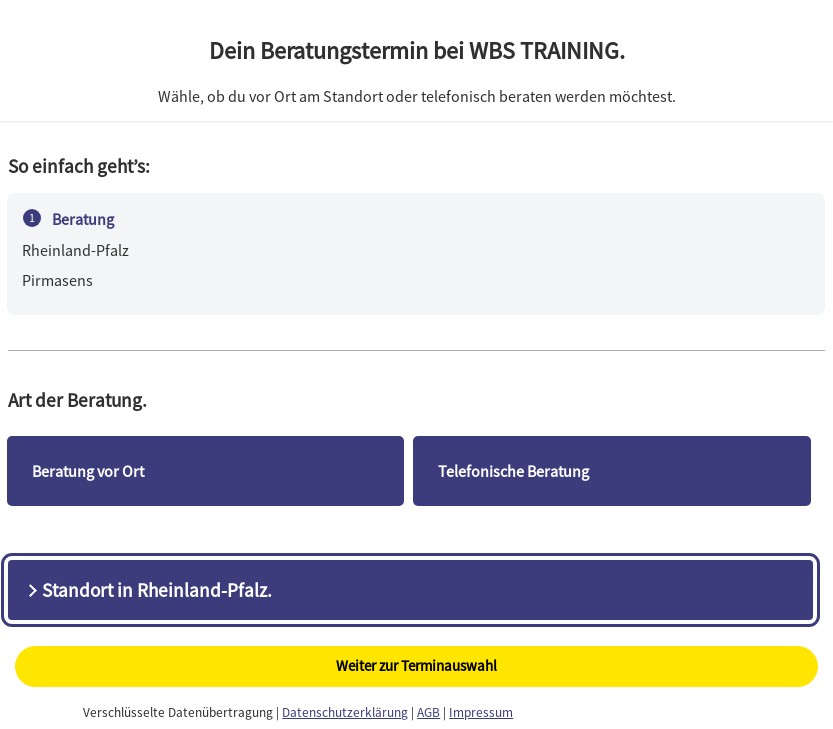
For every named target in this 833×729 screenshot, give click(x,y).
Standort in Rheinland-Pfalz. (147, 590)
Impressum (481, 712)
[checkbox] (205, 471)
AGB (428, 712)
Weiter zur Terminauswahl (416, 665)
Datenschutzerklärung (345, 712)
